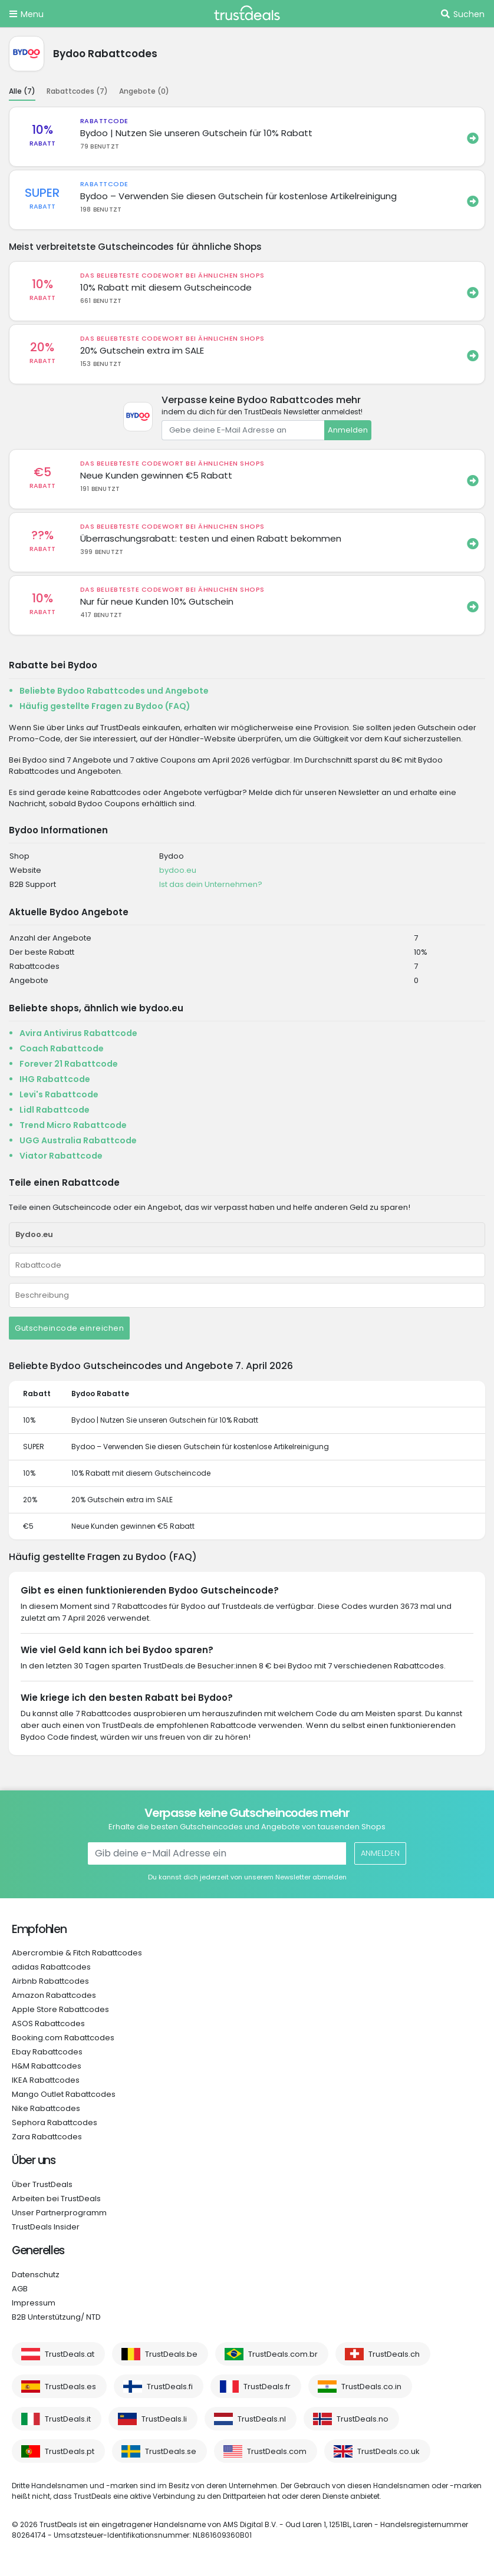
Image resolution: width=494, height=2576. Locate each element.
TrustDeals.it (68, 2419)
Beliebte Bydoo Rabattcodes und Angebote (114, 691)
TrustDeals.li (164, 2419)
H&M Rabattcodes (46, 2066)
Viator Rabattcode (61, 1156)
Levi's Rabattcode (58, 1094)
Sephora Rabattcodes (54, 2122)
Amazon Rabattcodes (54, 1995)
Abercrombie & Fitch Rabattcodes (77, 1952)
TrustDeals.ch (394, 2354)
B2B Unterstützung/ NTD (56, 2317)
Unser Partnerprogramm (59, 2212)
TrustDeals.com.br (283, 2354)
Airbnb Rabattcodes (50, 1981)
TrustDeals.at (69, 2354)
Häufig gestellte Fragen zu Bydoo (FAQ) (104, 706)
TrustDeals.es (70, 2386)
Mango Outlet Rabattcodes (64, 2094)
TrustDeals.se (170, 2451)
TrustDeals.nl (262, 2419)
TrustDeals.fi (170, 2386)
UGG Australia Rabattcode (78, 1140)
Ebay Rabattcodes (47, 2051)
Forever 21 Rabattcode (68, 1064)
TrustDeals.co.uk (388, 2451)
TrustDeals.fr (267, 2386)
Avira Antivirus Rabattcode (78, 1033)
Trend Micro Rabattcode (73, 1125)
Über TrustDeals (42, 2184)
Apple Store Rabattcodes (60, 2009)
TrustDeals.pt (69, 2451)
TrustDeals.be (171, 2354)
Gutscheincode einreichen (69, 1328)
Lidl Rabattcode (54, 1110)
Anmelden (348, 430)
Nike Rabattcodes (46, 2108)
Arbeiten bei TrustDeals (56, 2198)
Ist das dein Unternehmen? (210, 884)
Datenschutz (36, 2274)
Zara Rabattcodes (47, 2136)
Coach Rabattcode (61, 1048)
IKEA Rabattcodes (46, 2080)
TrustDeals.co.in (371, 2386)
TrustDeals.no (362, 2419)
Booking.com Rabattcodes (63, 2037)
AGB (20, 2288)
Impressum (33, 2302)
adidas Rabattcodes (51, 1967)
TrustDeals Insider (46, 2226)
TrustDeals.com (277, 2451)
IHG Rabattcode (54, 1079)
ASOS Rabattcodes (48, 2023)
